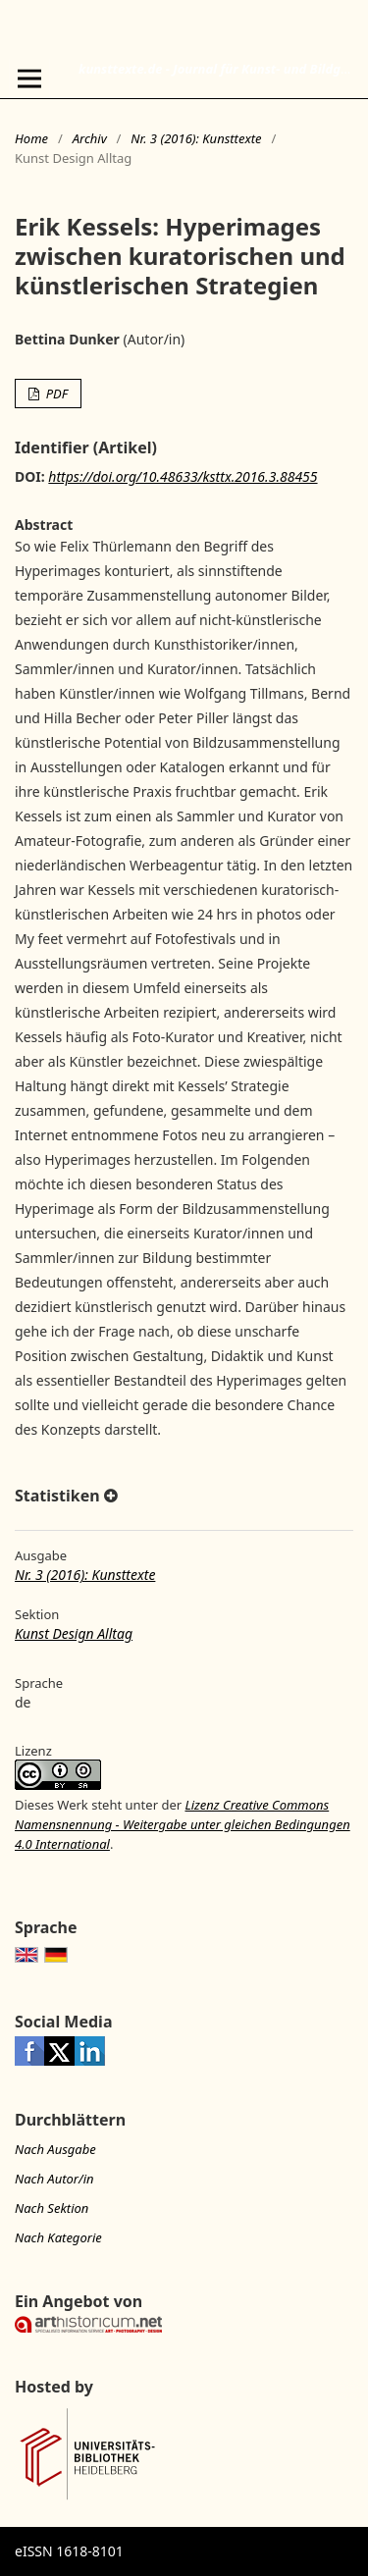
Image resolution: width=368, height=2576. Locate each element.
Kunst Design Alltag (73, 1633)
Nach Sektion (51, 2208)
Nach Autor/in (54, 2178)
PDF (55, 393)
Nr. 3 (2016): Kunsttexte (196, 138)
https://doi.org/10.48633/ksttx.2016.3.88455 (182, 476)
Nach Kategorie (58, 2237)
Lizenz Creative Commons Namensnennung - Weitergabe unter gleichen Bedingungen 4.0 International (182, 1824)
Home (31, 138)
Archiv (90, 138)
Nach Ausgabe (55, 2149)
